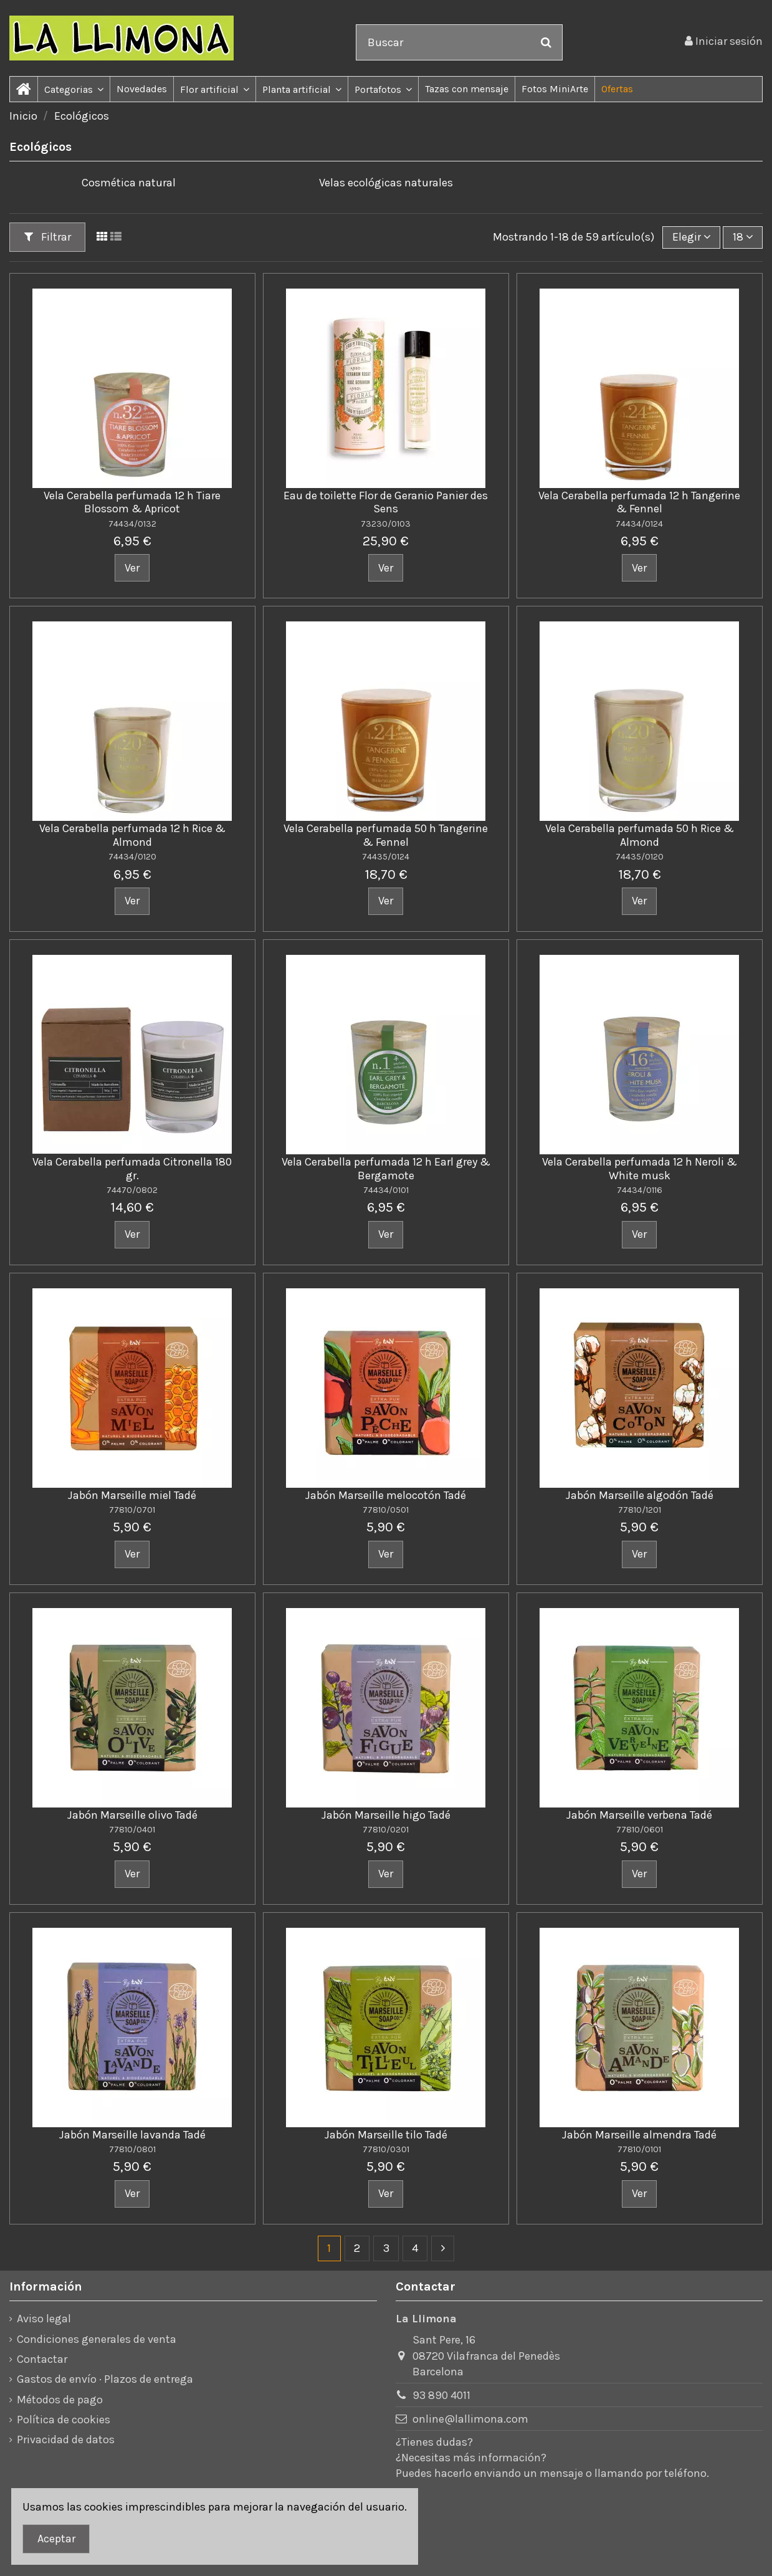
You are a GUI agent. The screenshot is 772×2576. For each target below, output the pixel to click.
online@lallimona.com (470, 2419)
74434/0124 (639, 524)
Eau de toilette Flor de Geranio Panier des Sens (386, 502)
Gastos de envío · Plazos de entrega (105, 2379)
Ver (132, 568)
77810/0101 (639, 2149)
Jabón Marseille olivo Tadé (132, 1815)
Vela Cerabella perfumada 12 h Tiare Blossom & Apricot (132, 502)
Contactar (42, 2359)
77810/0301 (386, 2149)
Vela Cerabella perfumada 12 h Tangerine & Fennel (639, 502)
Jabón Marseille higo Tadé (386, 1815)
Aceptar (56, 2538)
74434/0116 (639, 1190)
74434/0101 (386, 1190)
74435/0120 (640, 856)
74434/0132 (132, 524)
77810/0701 (132, 1510)
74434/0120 (132, 856)
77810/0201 (386, 1829)
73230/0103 (386, 524)
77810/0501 (386, 1510)
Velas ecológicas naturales (386, 182)
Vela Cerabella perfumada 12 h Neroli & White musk (639, 1168)
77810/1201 (639, 1510)
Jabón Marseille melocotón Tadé (385, 1495)
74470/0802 (132, 1190)
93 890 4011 (441, 2395)
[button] (73, 89)
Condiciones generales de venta (96, 2339)
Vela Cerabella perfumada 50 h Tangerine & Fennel (386, 835)
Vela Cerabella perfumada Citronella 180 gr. (132, 1168)
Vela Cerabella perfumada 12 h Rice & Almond (132, 835)
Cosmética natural (129, 182)
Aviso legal (44, 2318)
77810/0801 (132, 2149)
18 (743, 237)
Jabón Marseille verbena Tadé (639, 1815)
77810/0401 (132, 1829)
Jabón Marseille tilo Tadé (386, 2135)
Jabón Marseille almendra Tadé (639, 2135)
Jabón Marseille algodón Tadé (639, 1495)
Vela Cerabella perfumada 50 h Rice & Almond (639, 835)
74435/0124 (385, 856)
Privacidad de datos (66, 2439)
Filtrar (47, 237)
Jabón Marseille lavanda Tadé (132, 2135)
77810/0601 (639, 1829)
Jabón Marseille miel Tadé (132, 1495)
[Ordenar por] (691, 237)
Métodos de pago (60, 2399)
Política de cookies (63, 2419)
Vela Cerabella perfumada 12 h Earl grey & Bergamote (386, 1168)
